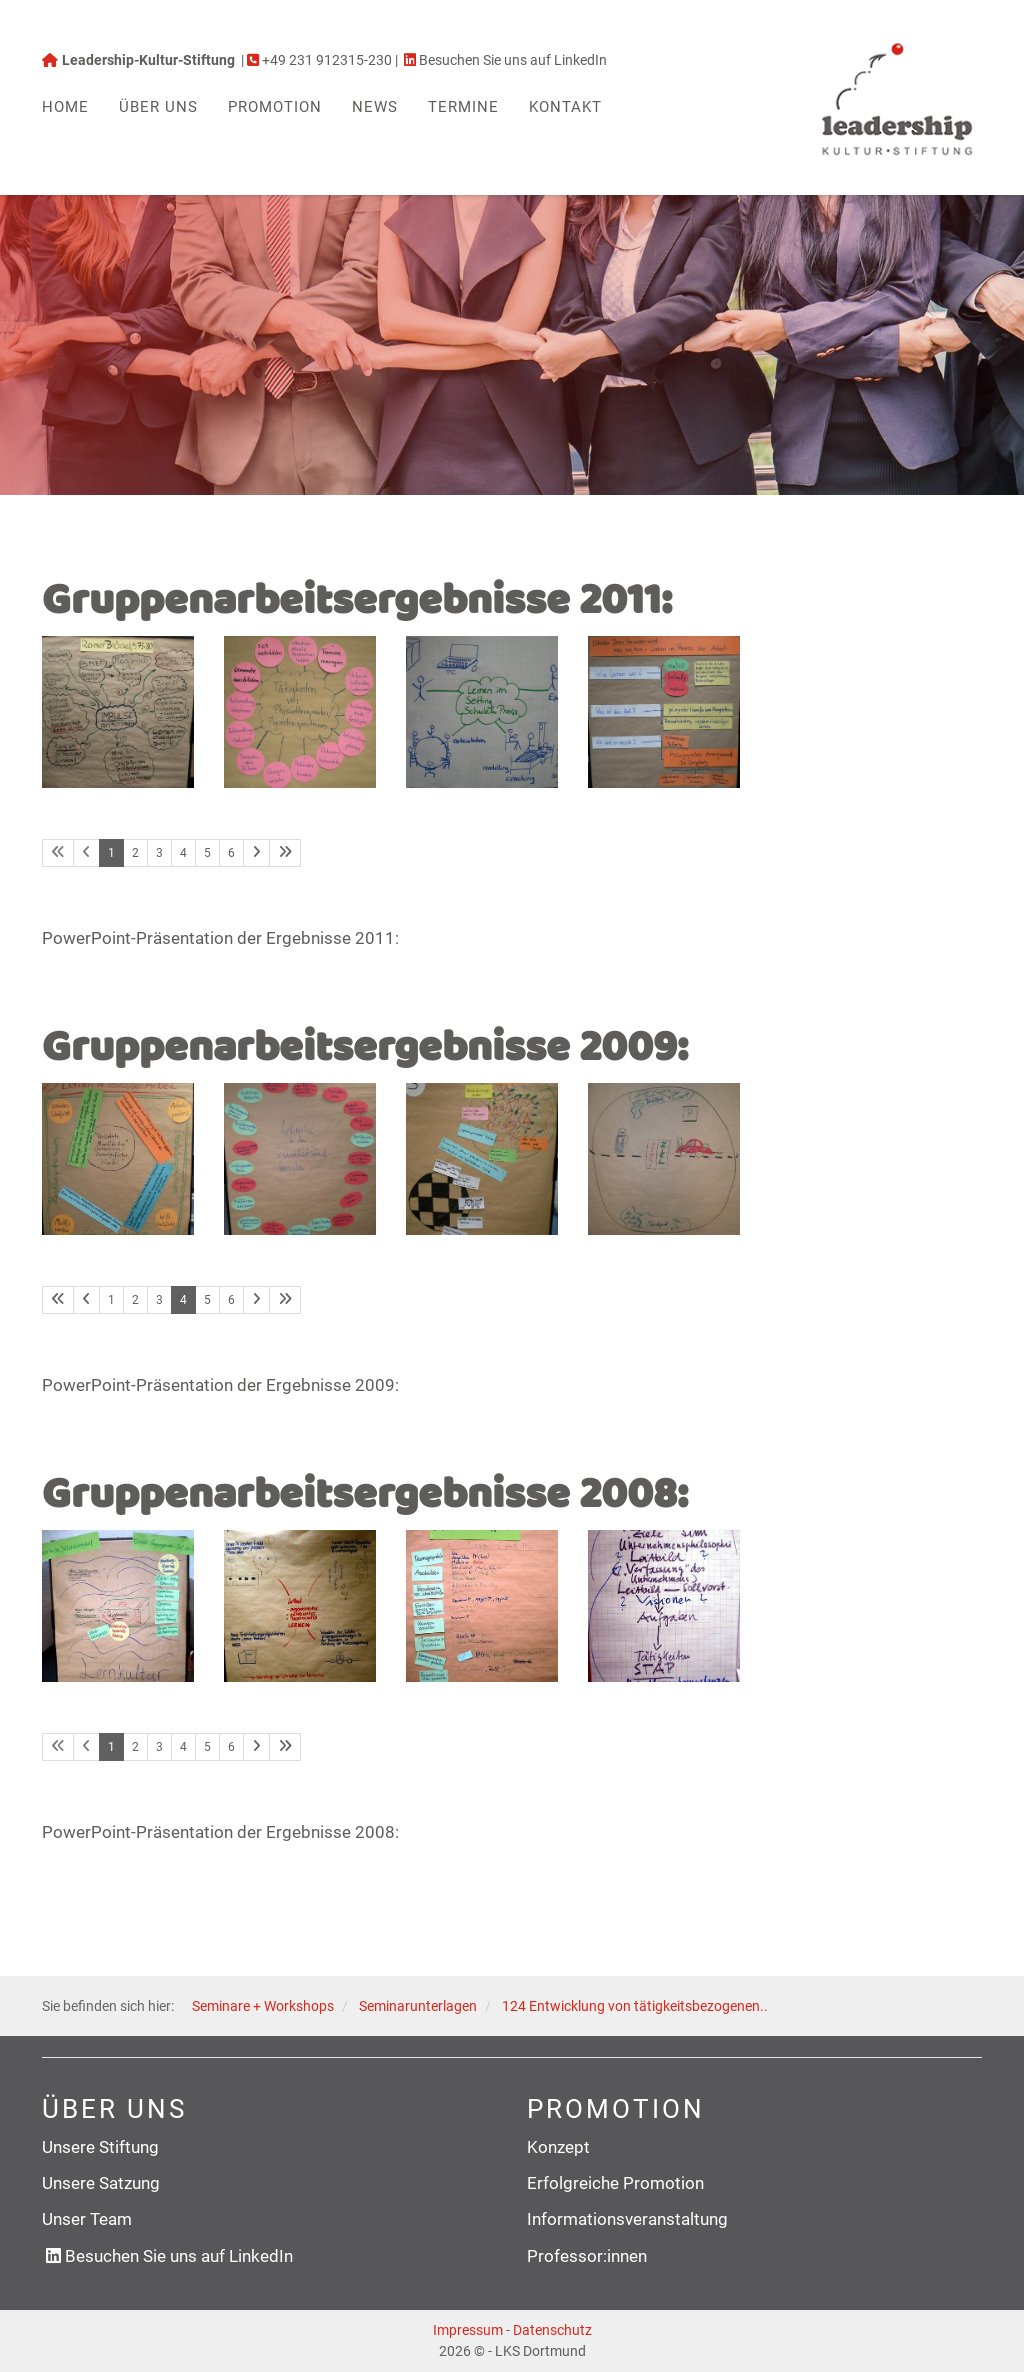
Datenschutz (552, 2330)
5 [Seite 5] (207, 853)
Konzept (558, 2147)
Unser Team (87, 2219)
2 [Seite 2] (135, 853)
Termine (463, 107)
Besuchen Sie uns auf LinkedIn (179, 2256)
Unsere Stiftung (100, 2147)
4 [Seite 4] (183, 853)
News (375, 107)
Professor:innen (587, 2256)
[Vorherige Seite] (86, 1300)
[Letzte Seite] (285, 853)
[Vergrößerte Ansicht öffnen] (118, 712)
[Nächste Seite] (256, 853)
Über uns (158, 107)
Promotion (275, 107)
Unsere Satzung (101, 2183)
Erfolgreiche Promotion (615, 2183)
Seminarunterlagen (418, 2006)
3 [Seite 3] (159, 853)
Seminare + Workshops (263, 2006)
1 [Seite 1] (111, 1300)
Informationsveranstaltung (627, 2219)
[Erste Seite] (58, 1300)
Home (65, 107)
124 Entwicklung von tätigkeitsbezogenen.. (635, 2006)
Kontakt (565, 107)
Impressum (468, 2330)
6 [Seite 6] (231, 853)
